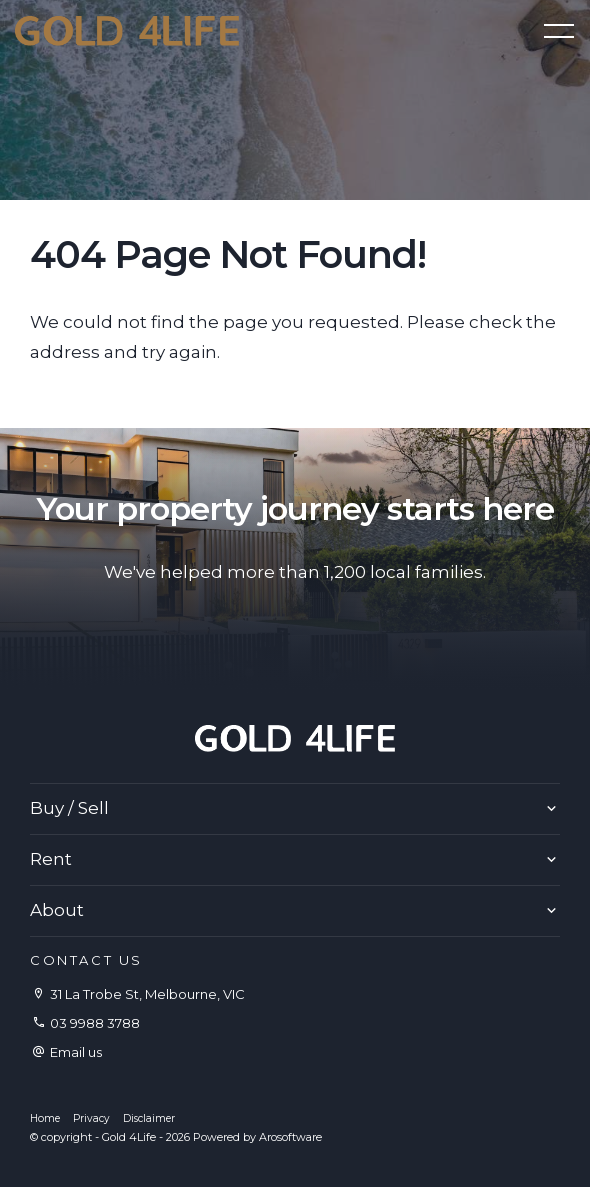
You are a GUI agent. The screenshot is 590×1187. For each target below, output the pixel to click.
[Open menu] (559, 31)
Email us (76, 1052)
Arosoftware (290, 1137)
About (57, 910)
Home (45, 1118)
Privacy (91, 1118)
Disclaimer (149, 1118)
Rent (51, 859)
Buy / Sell (69, 808)
